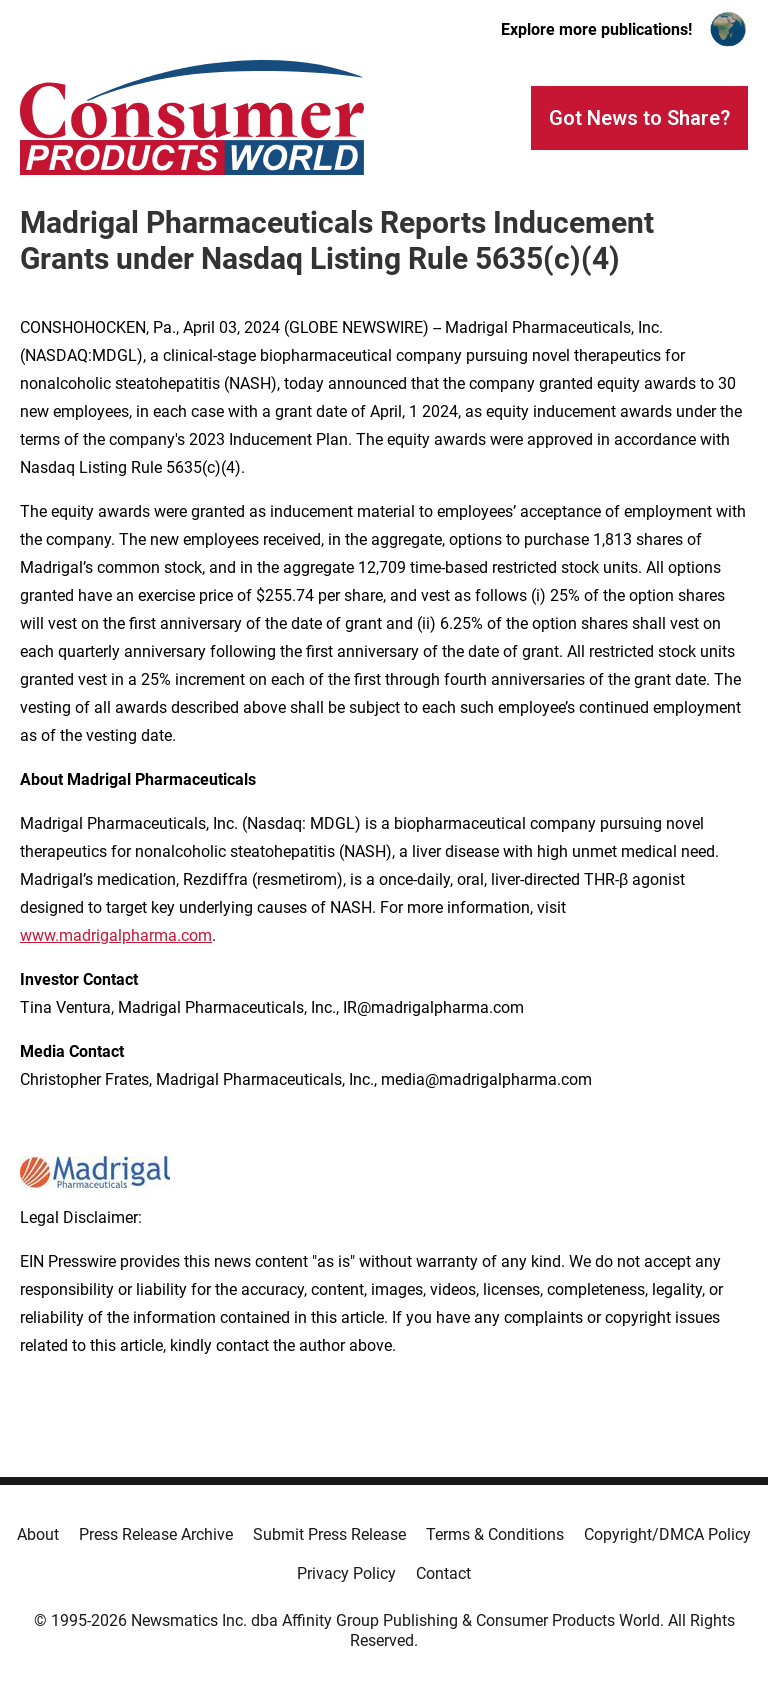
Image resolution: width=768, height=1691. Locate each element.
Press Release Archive (156, 1534)
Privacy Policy (346, 1573)
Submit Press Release (329, 1534)
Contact (443, 1573)
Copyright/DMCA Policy (667, 1534)
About (38, 1534)
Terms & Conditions (495, 1534)
